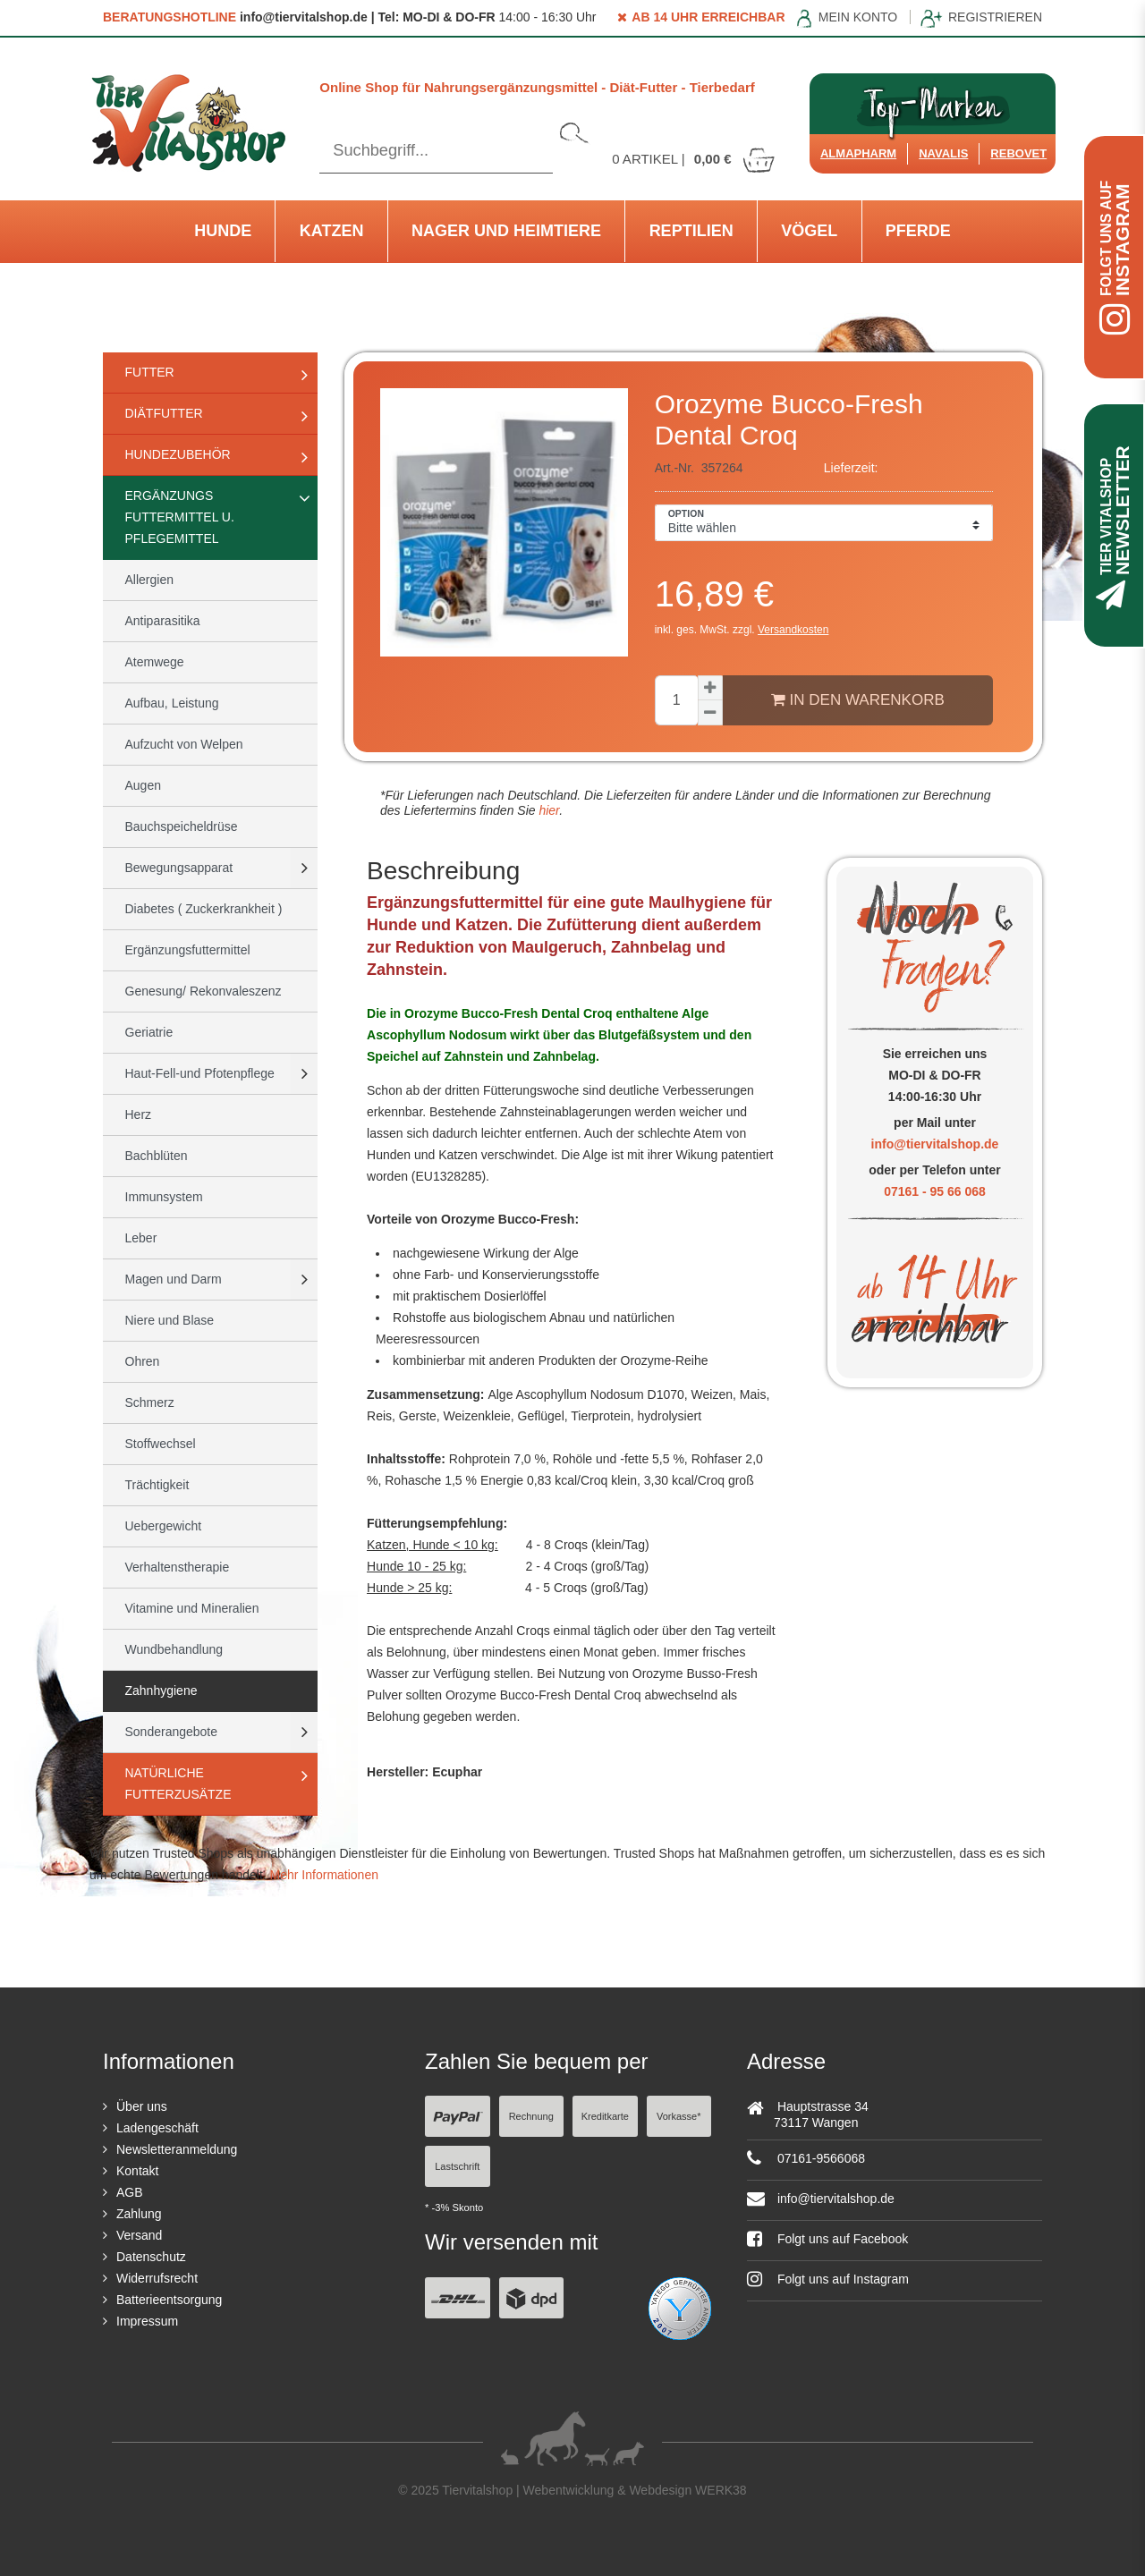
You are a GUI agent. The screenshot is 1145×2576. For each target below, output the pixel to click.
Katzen (332, 231)
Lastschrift (457, 2166)
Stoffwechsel (160, 1443)
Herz (138, 1114)
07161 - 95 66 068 (935, 1191)
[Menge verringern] (710, 712)
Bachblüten (156, 1155)
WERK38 (721, 2490)
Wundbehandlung (174, 1649)
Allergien (149, 579)
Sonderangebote (171, 1731)
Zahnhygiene (161, 1690)
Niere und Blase (170, 1320)
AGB (129, 2192)
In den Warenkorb (858, 699)
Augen (143, 785)
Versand (139, 2235)
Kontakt (137, 2171)
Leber (141, 1238)
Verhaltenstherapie (177, 1567)
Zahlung (139, 2214)
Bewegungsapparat (179, 867)
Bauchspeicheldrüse (181, 826)
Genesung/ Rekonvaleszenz (203, 991)
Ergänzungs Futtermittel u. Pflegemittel (179, 517)
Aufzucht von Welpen (184, 744)
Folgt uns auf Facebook (827, 2239)
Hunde (222, 231)
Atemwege (154, 662)
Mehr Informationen (324, 1875)
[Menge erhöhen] (710, 687)
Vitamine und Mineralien (192, 1608)
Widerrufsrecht (157, 2278)
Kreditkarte (605, 2116)
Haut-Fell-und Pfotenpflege (200, 1073)
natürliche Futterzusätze (178, 1783)
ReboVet (1018, 153)
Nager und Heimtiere (506, 231)
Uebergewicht (163, 1526)
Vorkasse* (679, 2116)
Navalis (943, 153)
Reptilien (691, 231)
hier (548, 810)
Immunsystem (164, 1197)
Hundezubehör (178, 454)
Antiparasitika (162, 621)
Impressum (147, 2321)
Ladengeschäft (157, 2128)
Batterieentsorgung (169, 2299)
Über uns (141, 2106)
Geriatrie (149, 1032)
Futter (149, 372)
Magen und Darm (173, 1279)
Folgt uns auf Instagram (828, 2279)
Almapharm (858, 153)
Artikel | (694, 158)
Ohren (142, 1361)
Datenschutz (151, 2257)
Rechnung (531, 2116)
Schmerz (149, 1402)
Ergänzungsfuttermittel (187, 950)
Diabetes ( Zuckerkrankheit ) (204, 909)
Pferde (918, 231)
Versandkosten (793, 629)
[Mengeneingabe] (676, 700)
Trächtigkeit (157, 1485)
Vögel (809, 231)
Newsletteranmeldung (176, 2149)
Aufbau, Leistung (172, 703)
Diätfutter (164, 413)
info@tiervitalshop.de (935, 1144)
